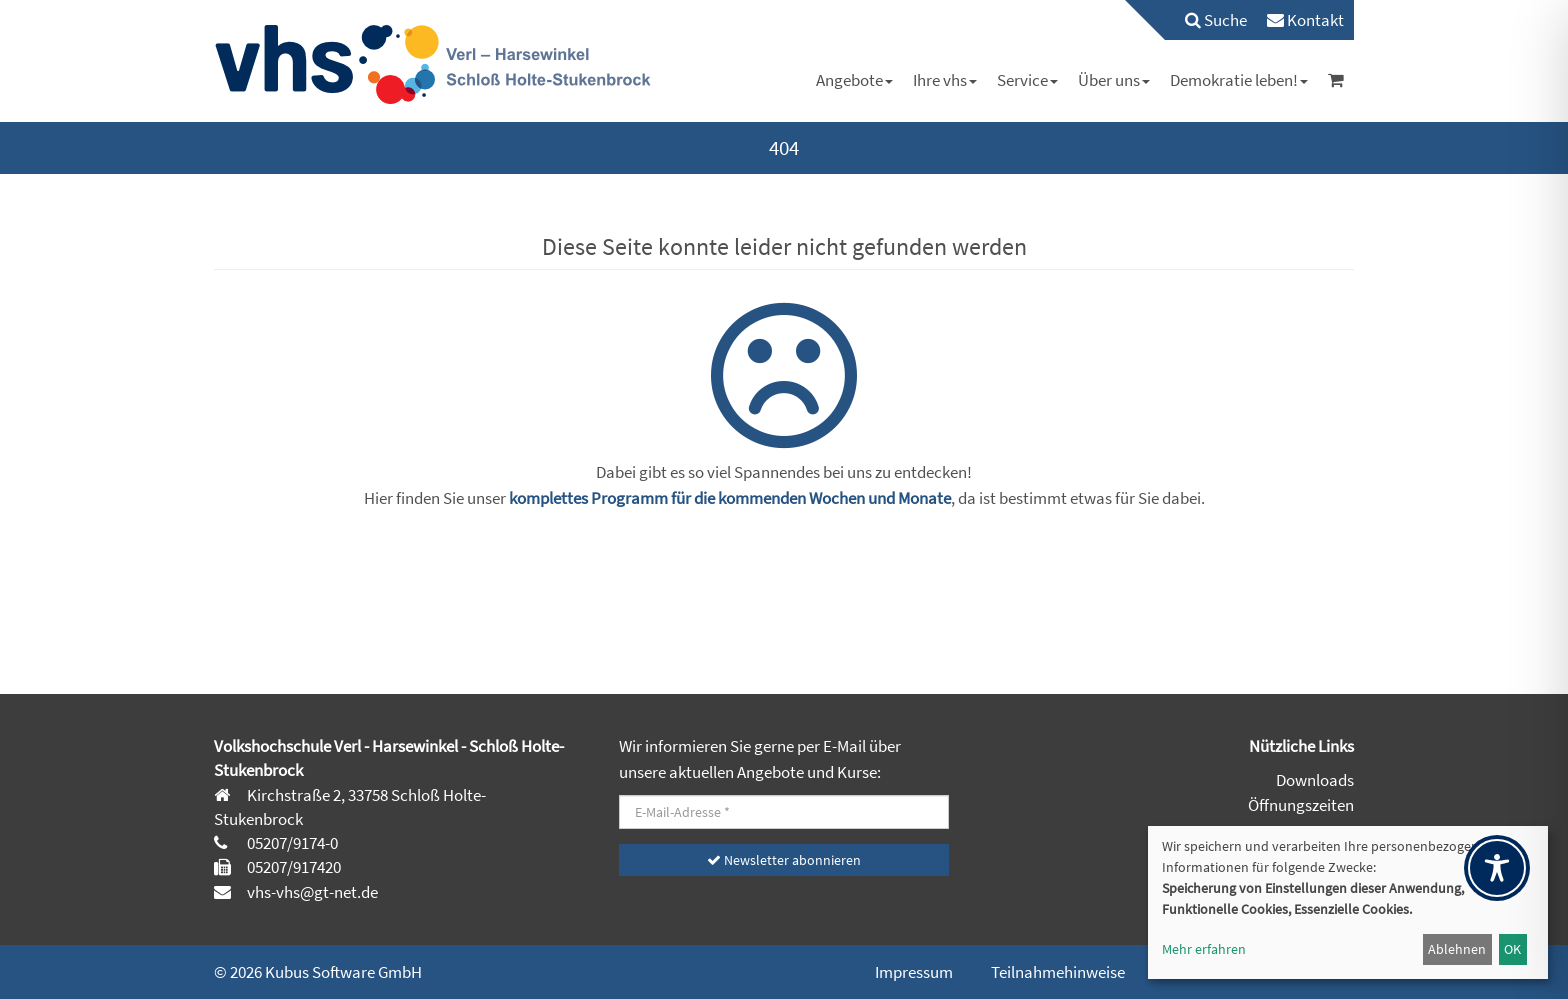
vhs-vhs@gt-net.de (311, 892)
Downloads (1315, 780)
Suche (1216, 20)
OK (1512, 949)
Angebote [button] (854, 80)
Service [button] (1027, 80)
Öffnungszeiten (1301, 805)
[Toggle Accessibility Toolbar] (1497, 868)
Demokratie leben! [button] (1239, 80)
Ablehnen (1457, 949)
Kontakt (1305, 20)
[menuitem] (1206, 20)
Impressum (914, 972)
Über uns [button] (1114, 80)
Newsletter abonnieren (784, 860)
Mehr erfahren (1204, 949)
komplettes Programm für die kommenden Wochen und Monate (730, 498)
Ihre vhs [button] (945, 80)
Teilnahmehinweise (1058, 972)
